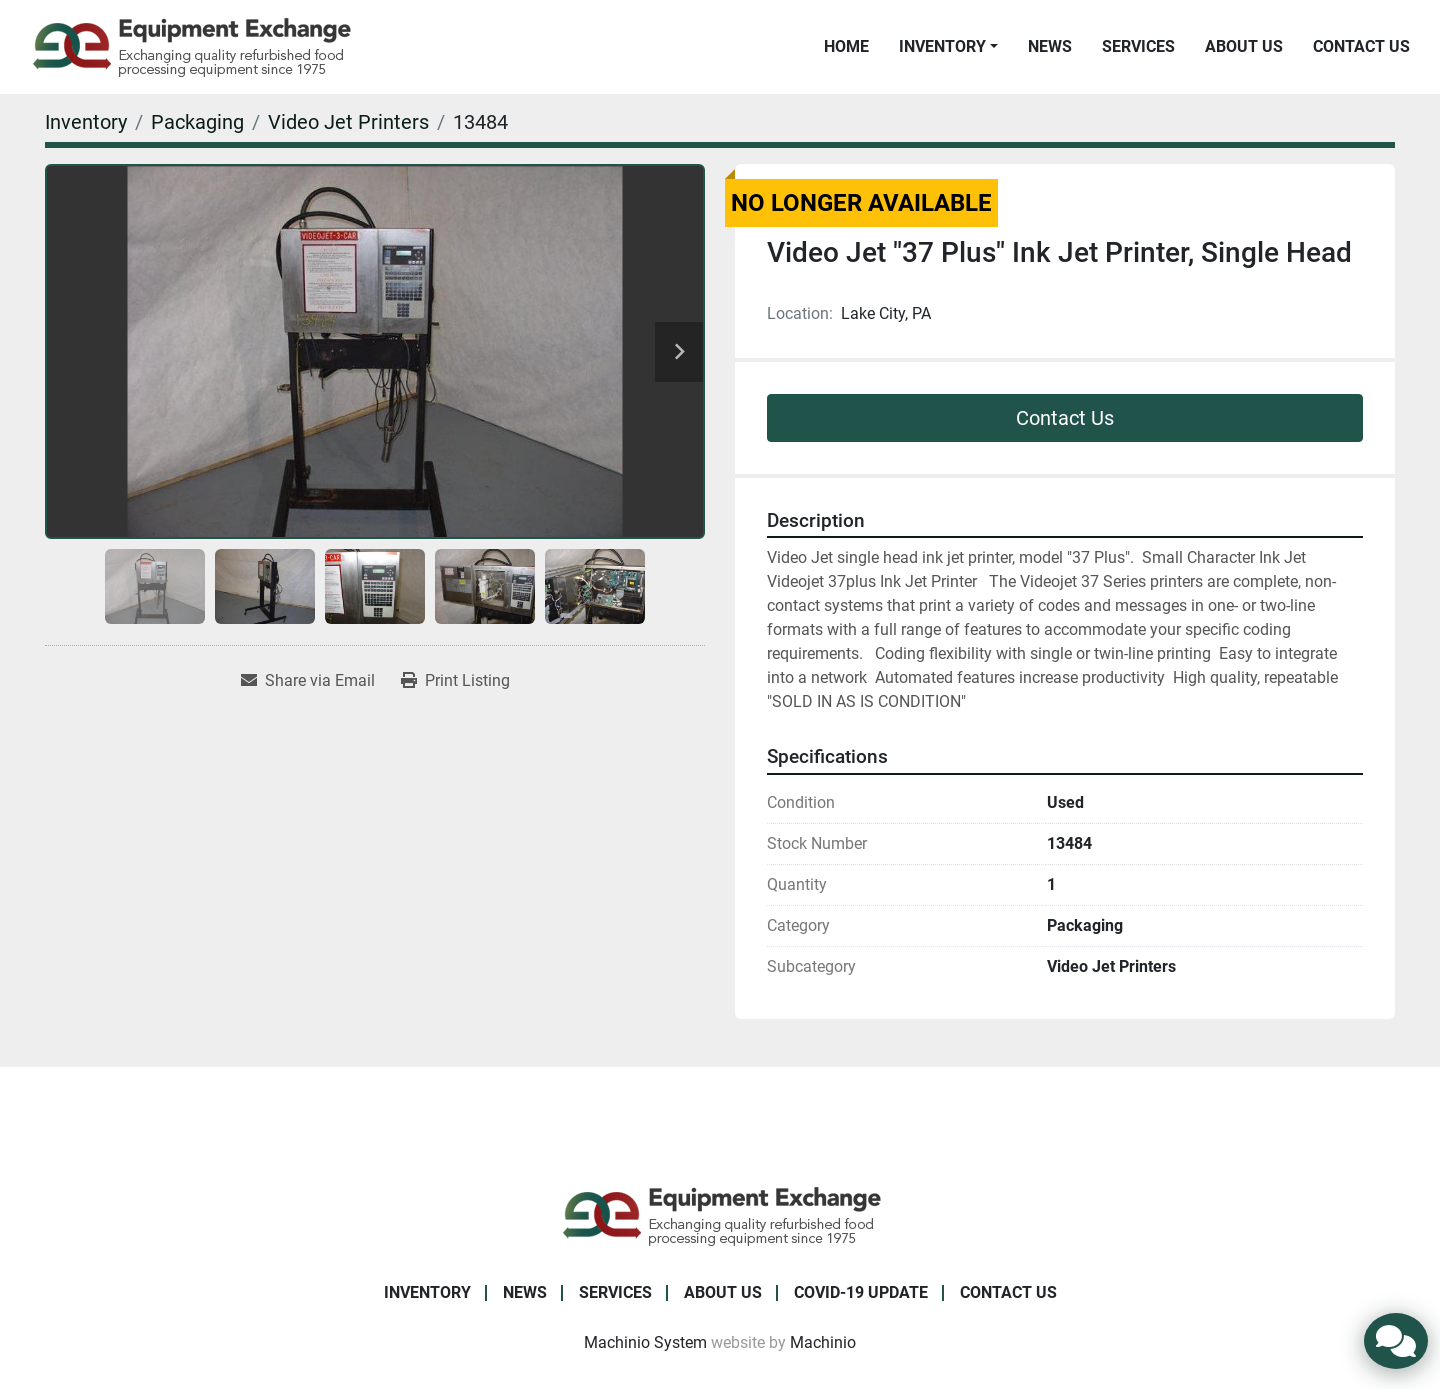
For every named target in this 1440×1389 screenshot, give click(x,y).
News (1050, 46)
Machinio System (645, 1342)
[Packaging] (197, 122)
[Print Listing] (455, 681)
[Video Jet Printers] (348, 122)
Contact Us (1361, 46)
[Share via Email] (308, 681)
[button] (948, 47)
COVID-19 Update (861, 1292)
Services (1138, 46)
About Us (1244, 46)
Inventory (942, 46)
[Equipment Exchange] (720, 1214)
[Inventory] (86, 122)
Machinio (823, 1342)
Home (846, 46)
